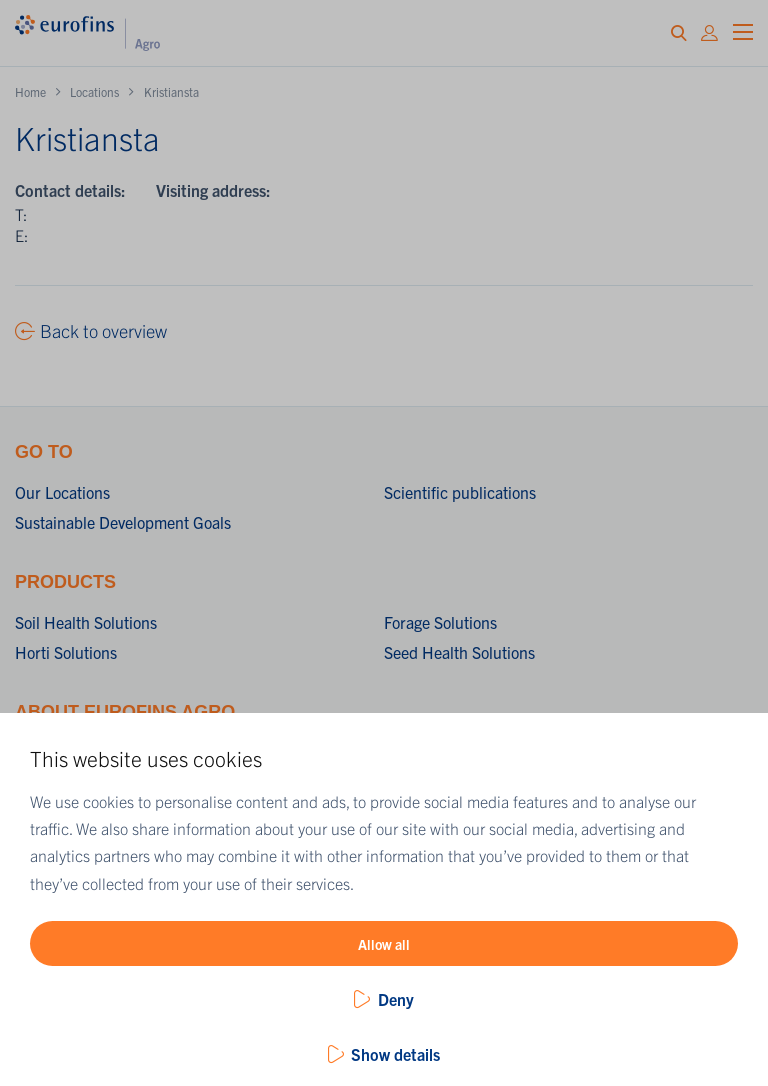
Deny (396, 999)
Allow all (384, 944)
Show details (395, 1054)
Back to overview (103, 330)
